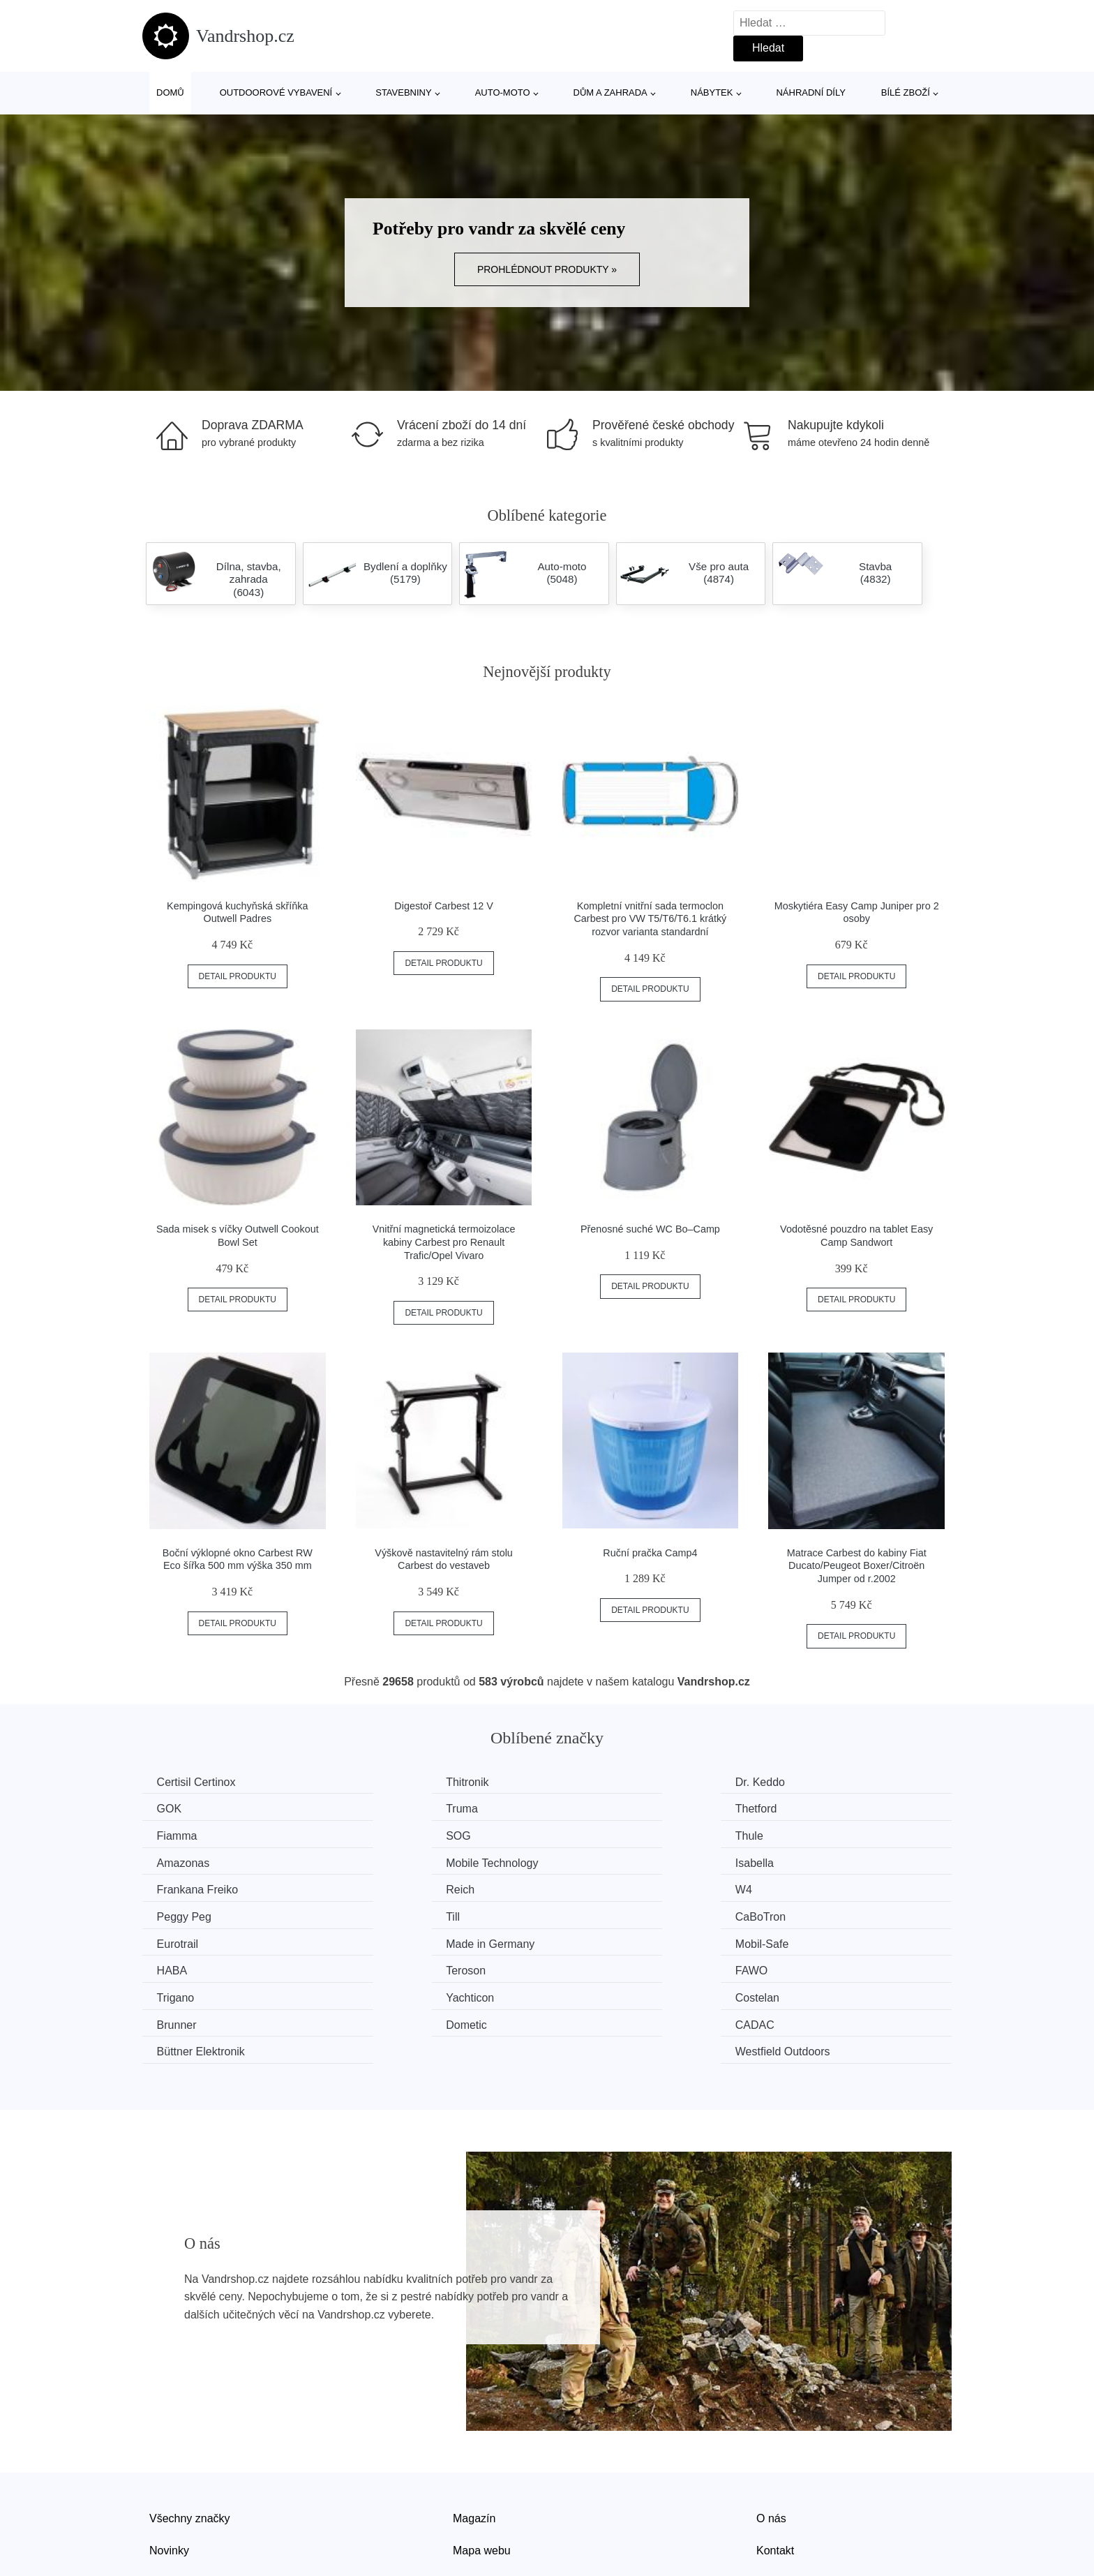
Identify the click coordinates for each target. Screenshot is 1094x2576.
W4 (583, 1860)
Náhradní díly (810, 92)
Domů (170, 92)
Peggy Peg (810, 1860)
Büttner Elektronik (619, 1966)
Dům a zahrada (610, 92)
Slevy (163, 2495)
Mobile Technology (621, 1834)
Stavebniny (403, 92)
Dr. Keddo (599, 1782)
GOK (795, 1782)
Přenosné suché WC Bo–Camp (650, 1229)
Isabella (802, 1834)
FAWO (799, 1913)
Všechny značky (189, 2431)
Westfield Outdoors (830, 1966)
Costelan (597, 1939)
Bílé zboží (905, 92)
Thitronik (389, 1782)
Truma (176, 1808)
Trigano (178, 1939)
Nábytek (712, 92)
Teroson (595, 1913)
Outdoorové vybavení (276, 92)
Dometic (180, 1966)
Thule (174, 1834)
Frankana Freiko (200, 1860)
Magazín (474, 2431)
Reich (382, 1860)
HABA (383, 1913)
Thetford (389, 1808)
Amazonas (394, 1834)
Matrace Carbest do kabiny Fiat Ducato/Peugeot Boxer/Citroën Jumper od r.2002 (857, 1565)
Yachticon (392, 1939)
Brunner (803, 1939)
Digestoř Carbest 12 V (443, 905)
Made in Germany (827, 1887)
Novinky (169, 2463)
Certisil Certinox (199, 1782)
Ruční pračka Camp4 (650, 1552)
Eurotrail (596, 1887)
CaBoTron (393, 1887)
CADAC (387, 1966)
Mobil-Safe (186, 1913)
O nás (771, 2431)
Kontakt (775, 2463)
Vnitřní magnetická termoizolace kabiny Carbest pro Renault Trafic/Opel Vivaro (444, 1241)
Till (167, 1887)
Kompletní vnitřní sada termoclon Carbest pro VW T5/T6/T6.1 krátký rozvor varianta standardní (650, 918)
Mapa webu (482, 2463)
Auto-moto (502, 92)
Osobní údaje (486, 2495)
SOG (795, 1808)
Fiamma (595, 1808)
